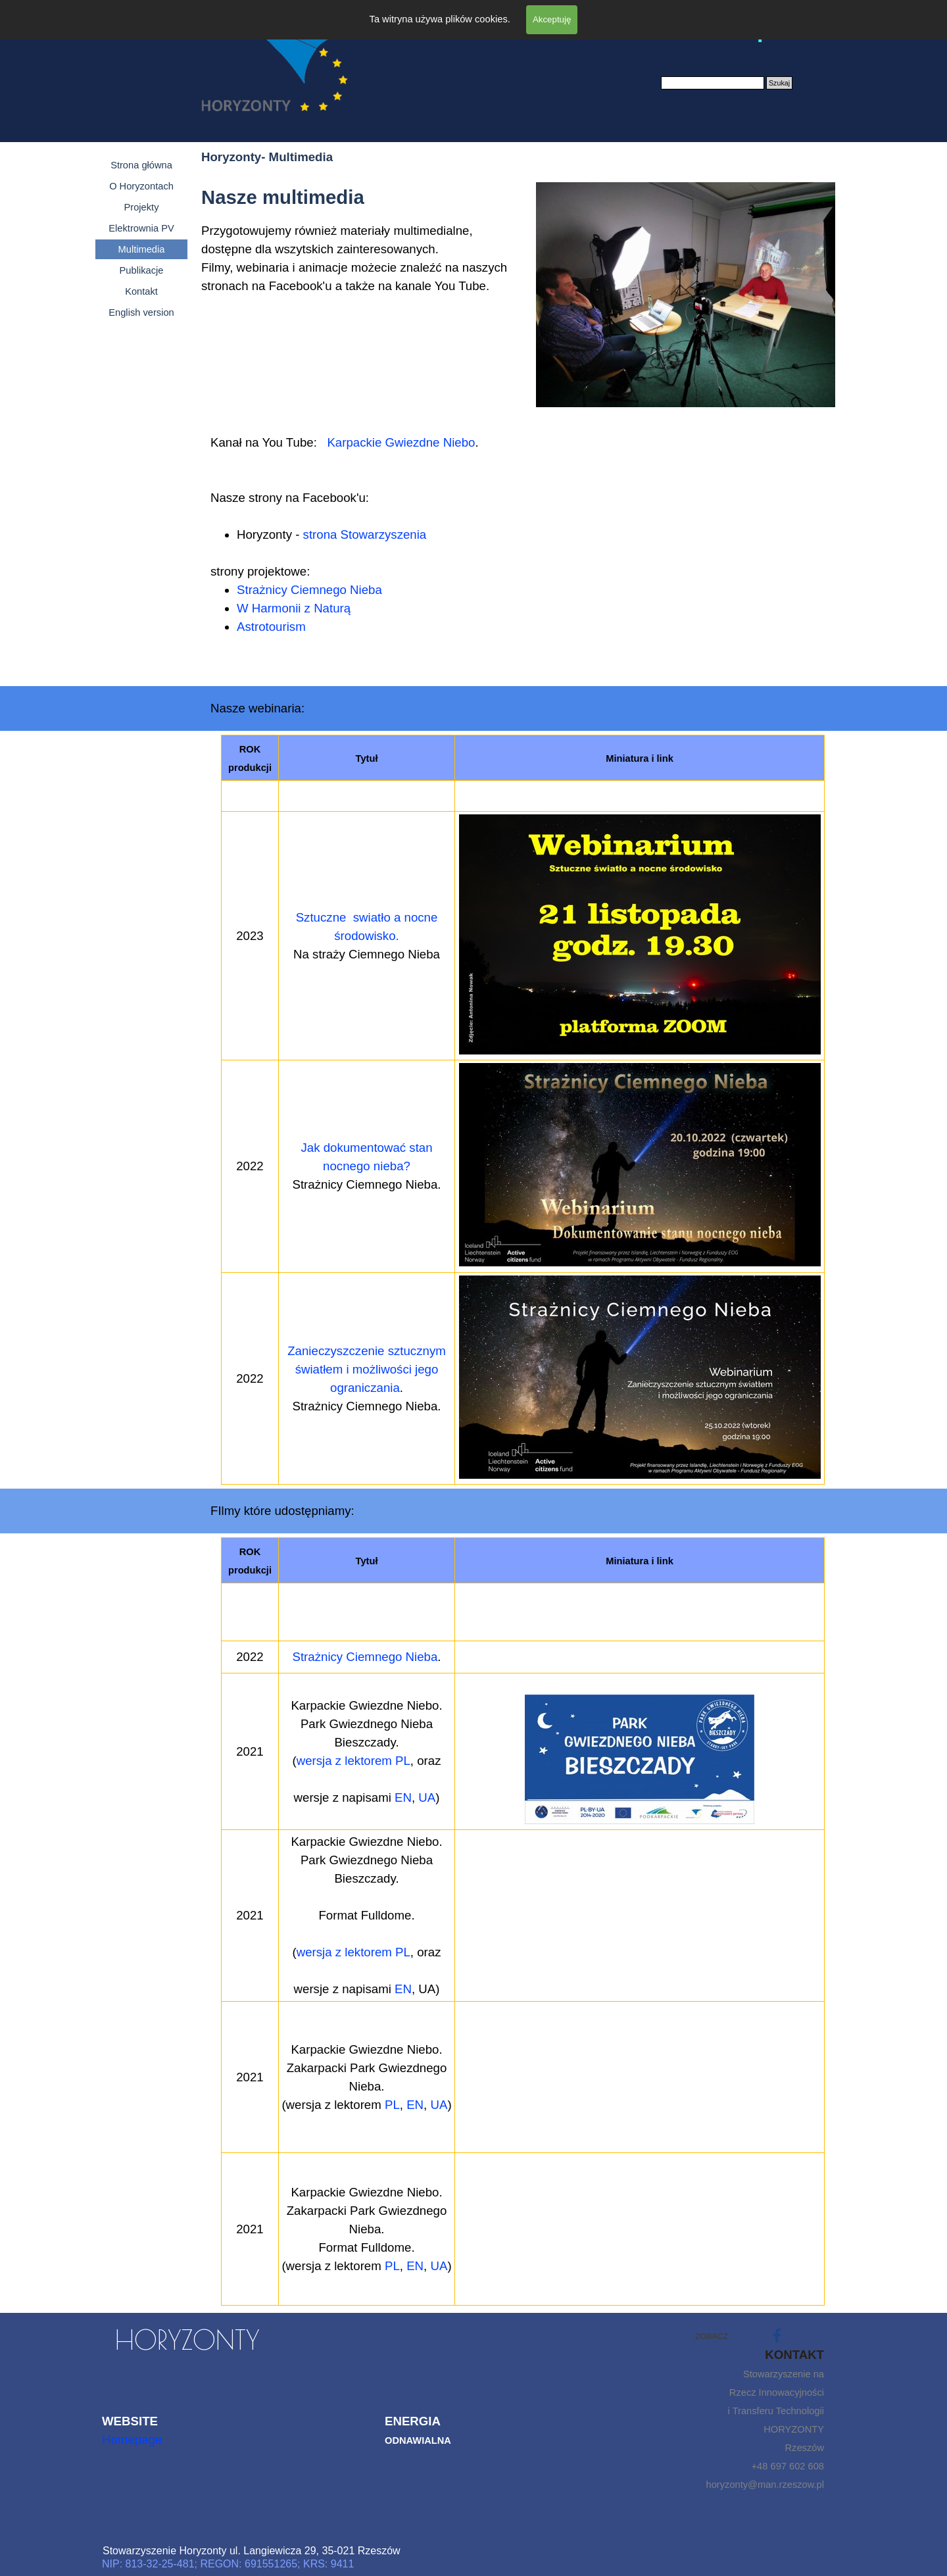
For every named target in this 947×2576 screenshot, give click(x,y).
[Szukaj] (712, 82)
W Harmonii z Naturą (294, 608)
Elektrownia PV (141, 228)
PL (392, 2105)
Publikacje (142, 270)
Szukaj (779, 83)
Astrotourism (271, 626)
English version (141, 312)
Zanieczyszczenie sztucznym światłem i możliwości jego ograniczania (366, 1369)
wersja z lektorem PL (353, 1761)
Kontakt (141, 291)
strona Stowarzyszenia (365, 534)
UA (426, 1797)
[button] (640, 1166)
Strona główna (141, 165)
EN (403, 1797)
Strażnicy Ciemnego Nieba (309, 590)
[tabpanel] (360, 294)
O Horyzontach (141, 186)
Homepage (132, 2439)
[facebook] (777, 2335)
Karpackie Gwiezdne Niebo (401, 442)
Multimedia (141, 249)
